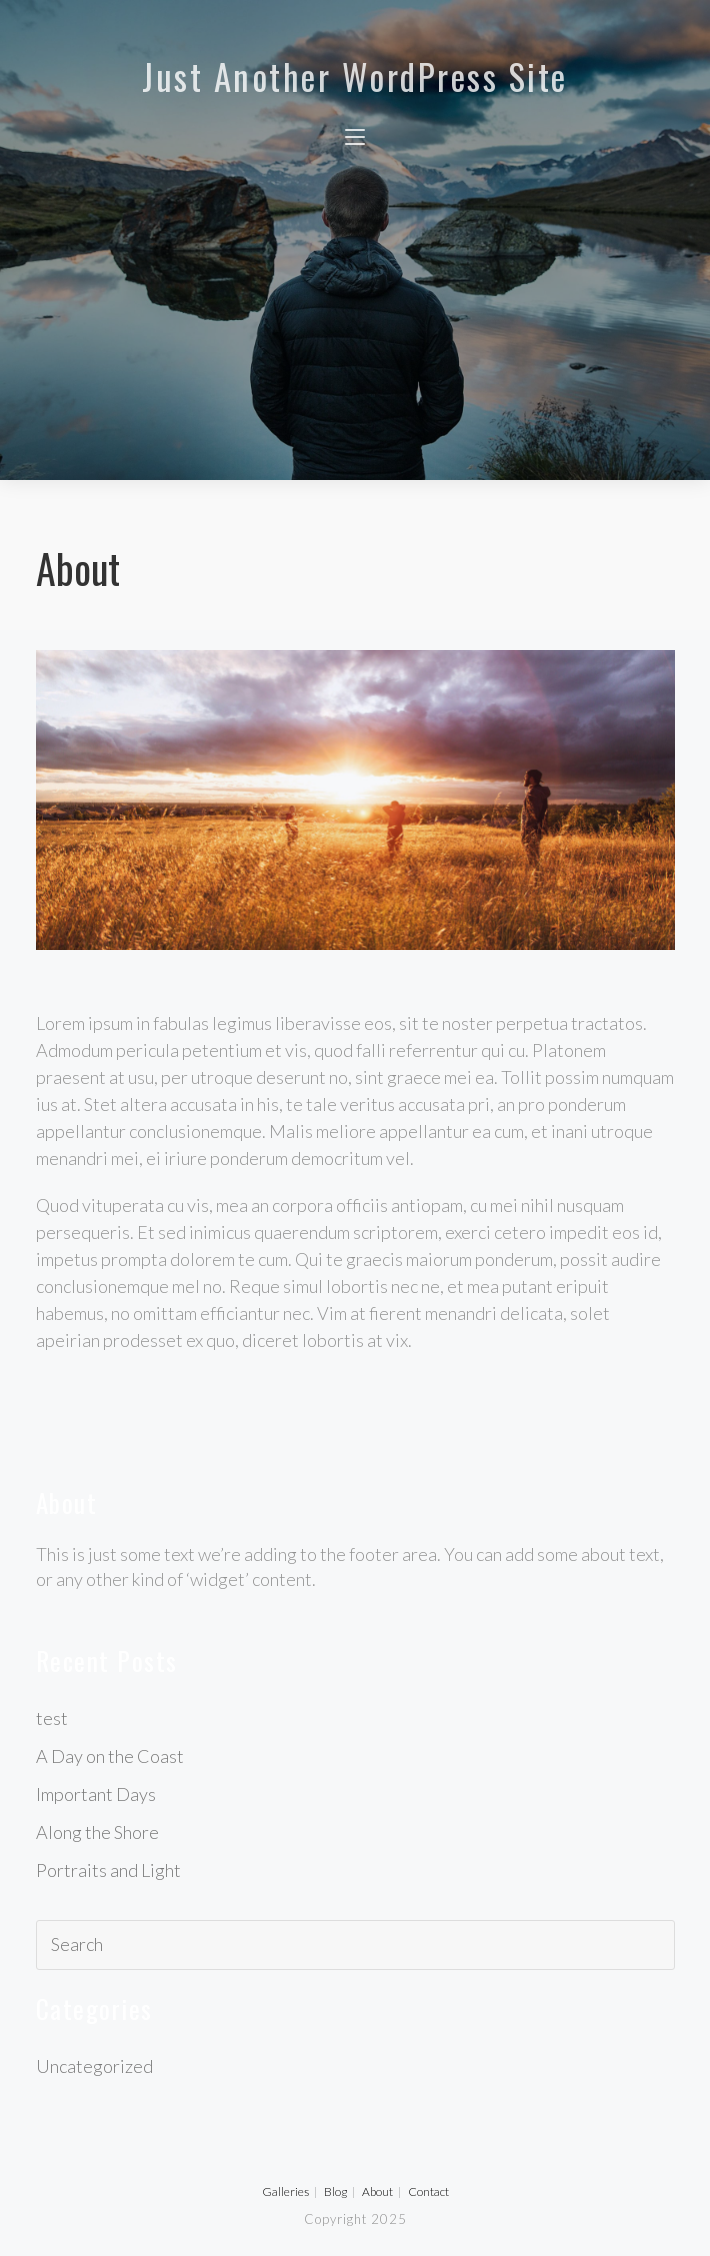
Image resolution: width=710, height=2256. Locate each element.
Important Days (96, 1794)
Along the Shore (97, 1832)
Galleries (285, 2191)
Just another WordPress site (355, 76)
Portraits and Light (108, 1870)
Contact (428, 2191)
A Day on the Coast (110, 1756)
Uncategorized (94, 2066)
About (377, 2191)
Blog (335, 2191)
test (52, 1718)
